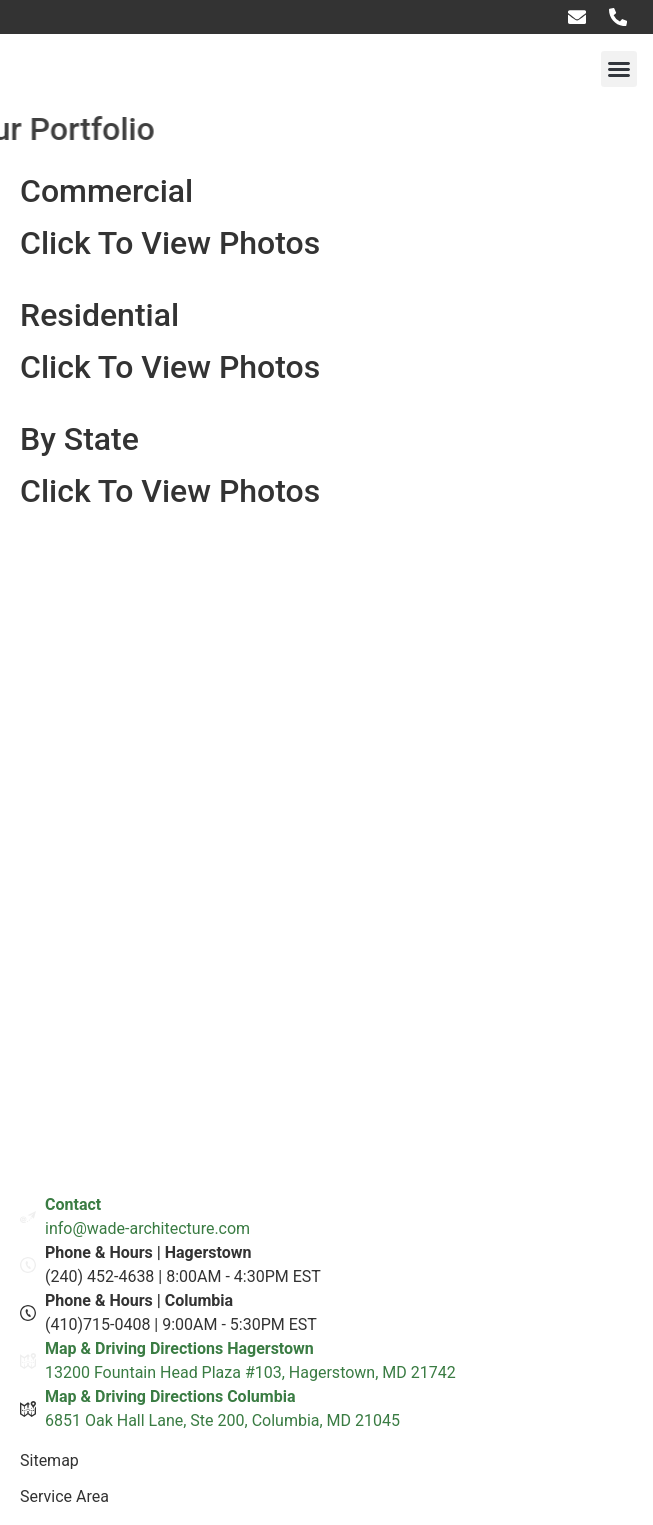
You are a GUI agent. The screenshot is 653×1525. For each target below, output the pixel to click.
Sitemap (49, 1460)
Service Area (64, 1496)
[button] (619, 69)
